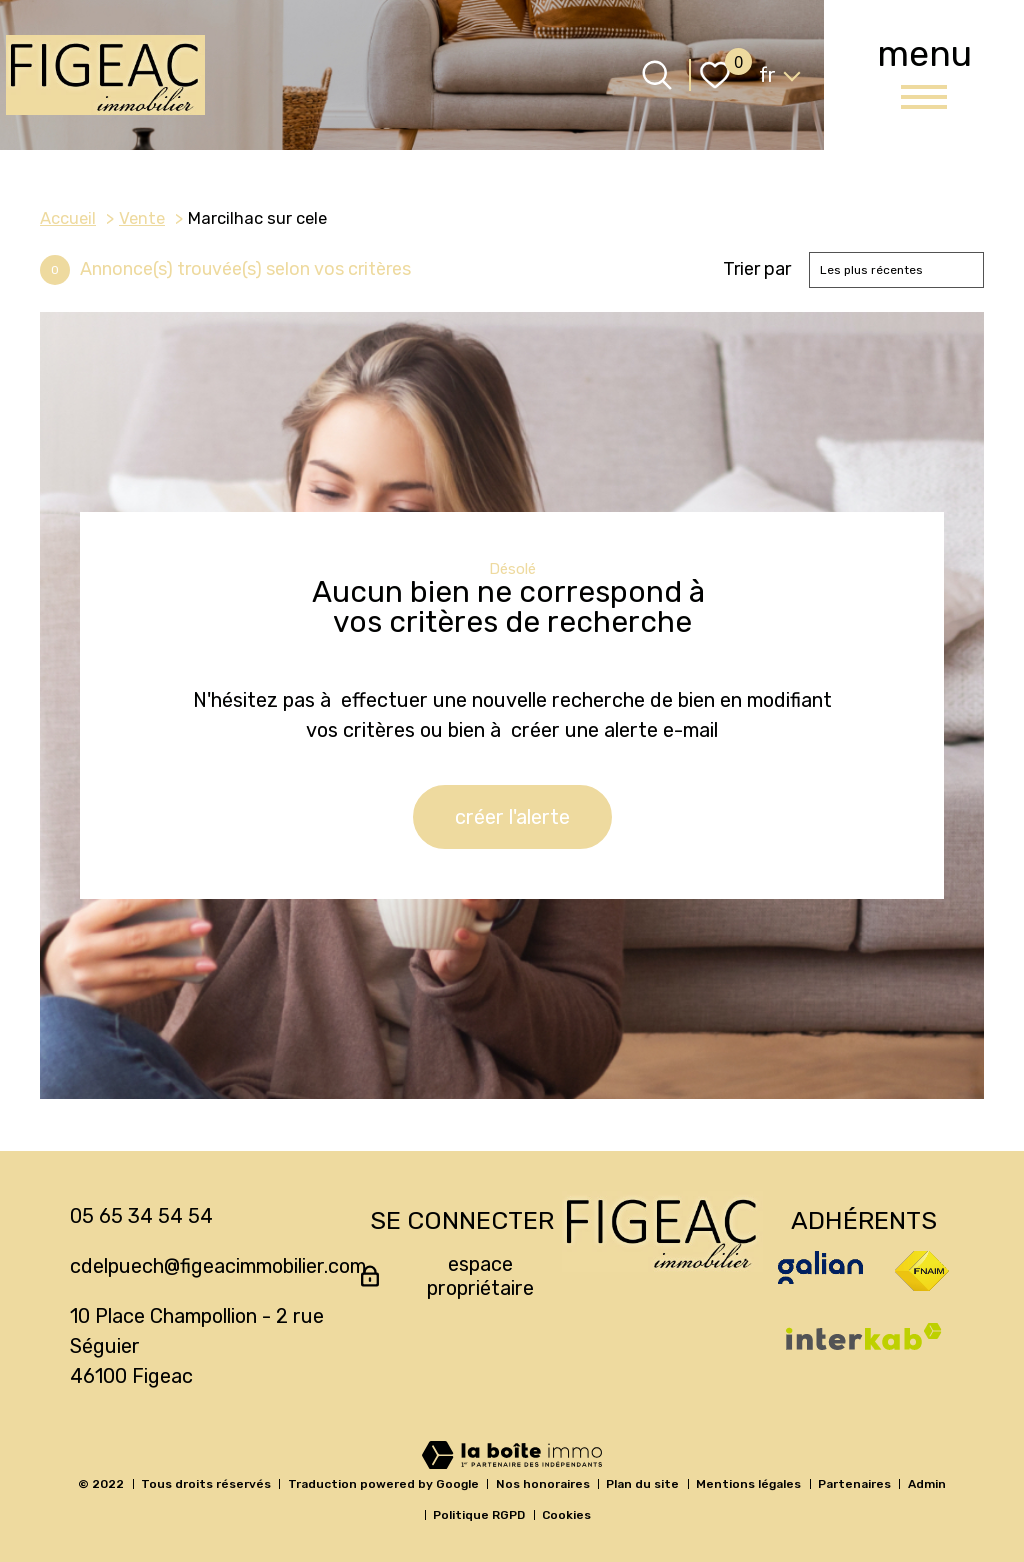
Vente (142, 218)
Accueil (68, 218)
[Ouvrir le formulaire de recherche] (657, 75)
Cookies (566, 1515)
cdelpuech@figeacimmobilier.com (218, 1266)
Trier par (757, 269)
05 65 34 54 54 (141, 1216)
